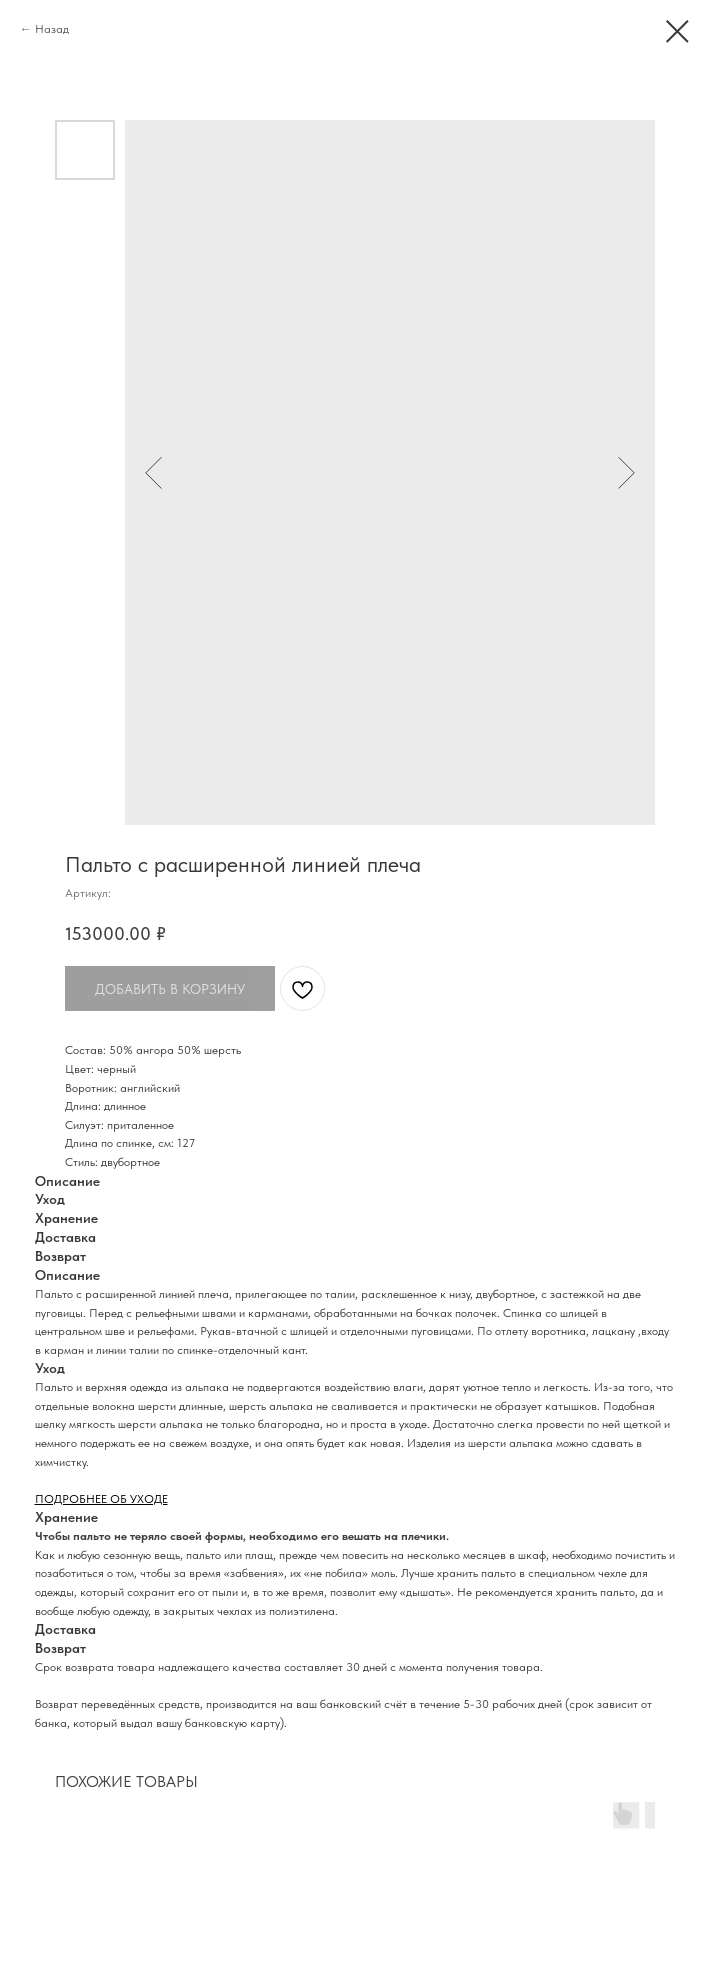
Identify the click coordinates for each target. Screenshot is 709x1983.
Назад (52, 29)
